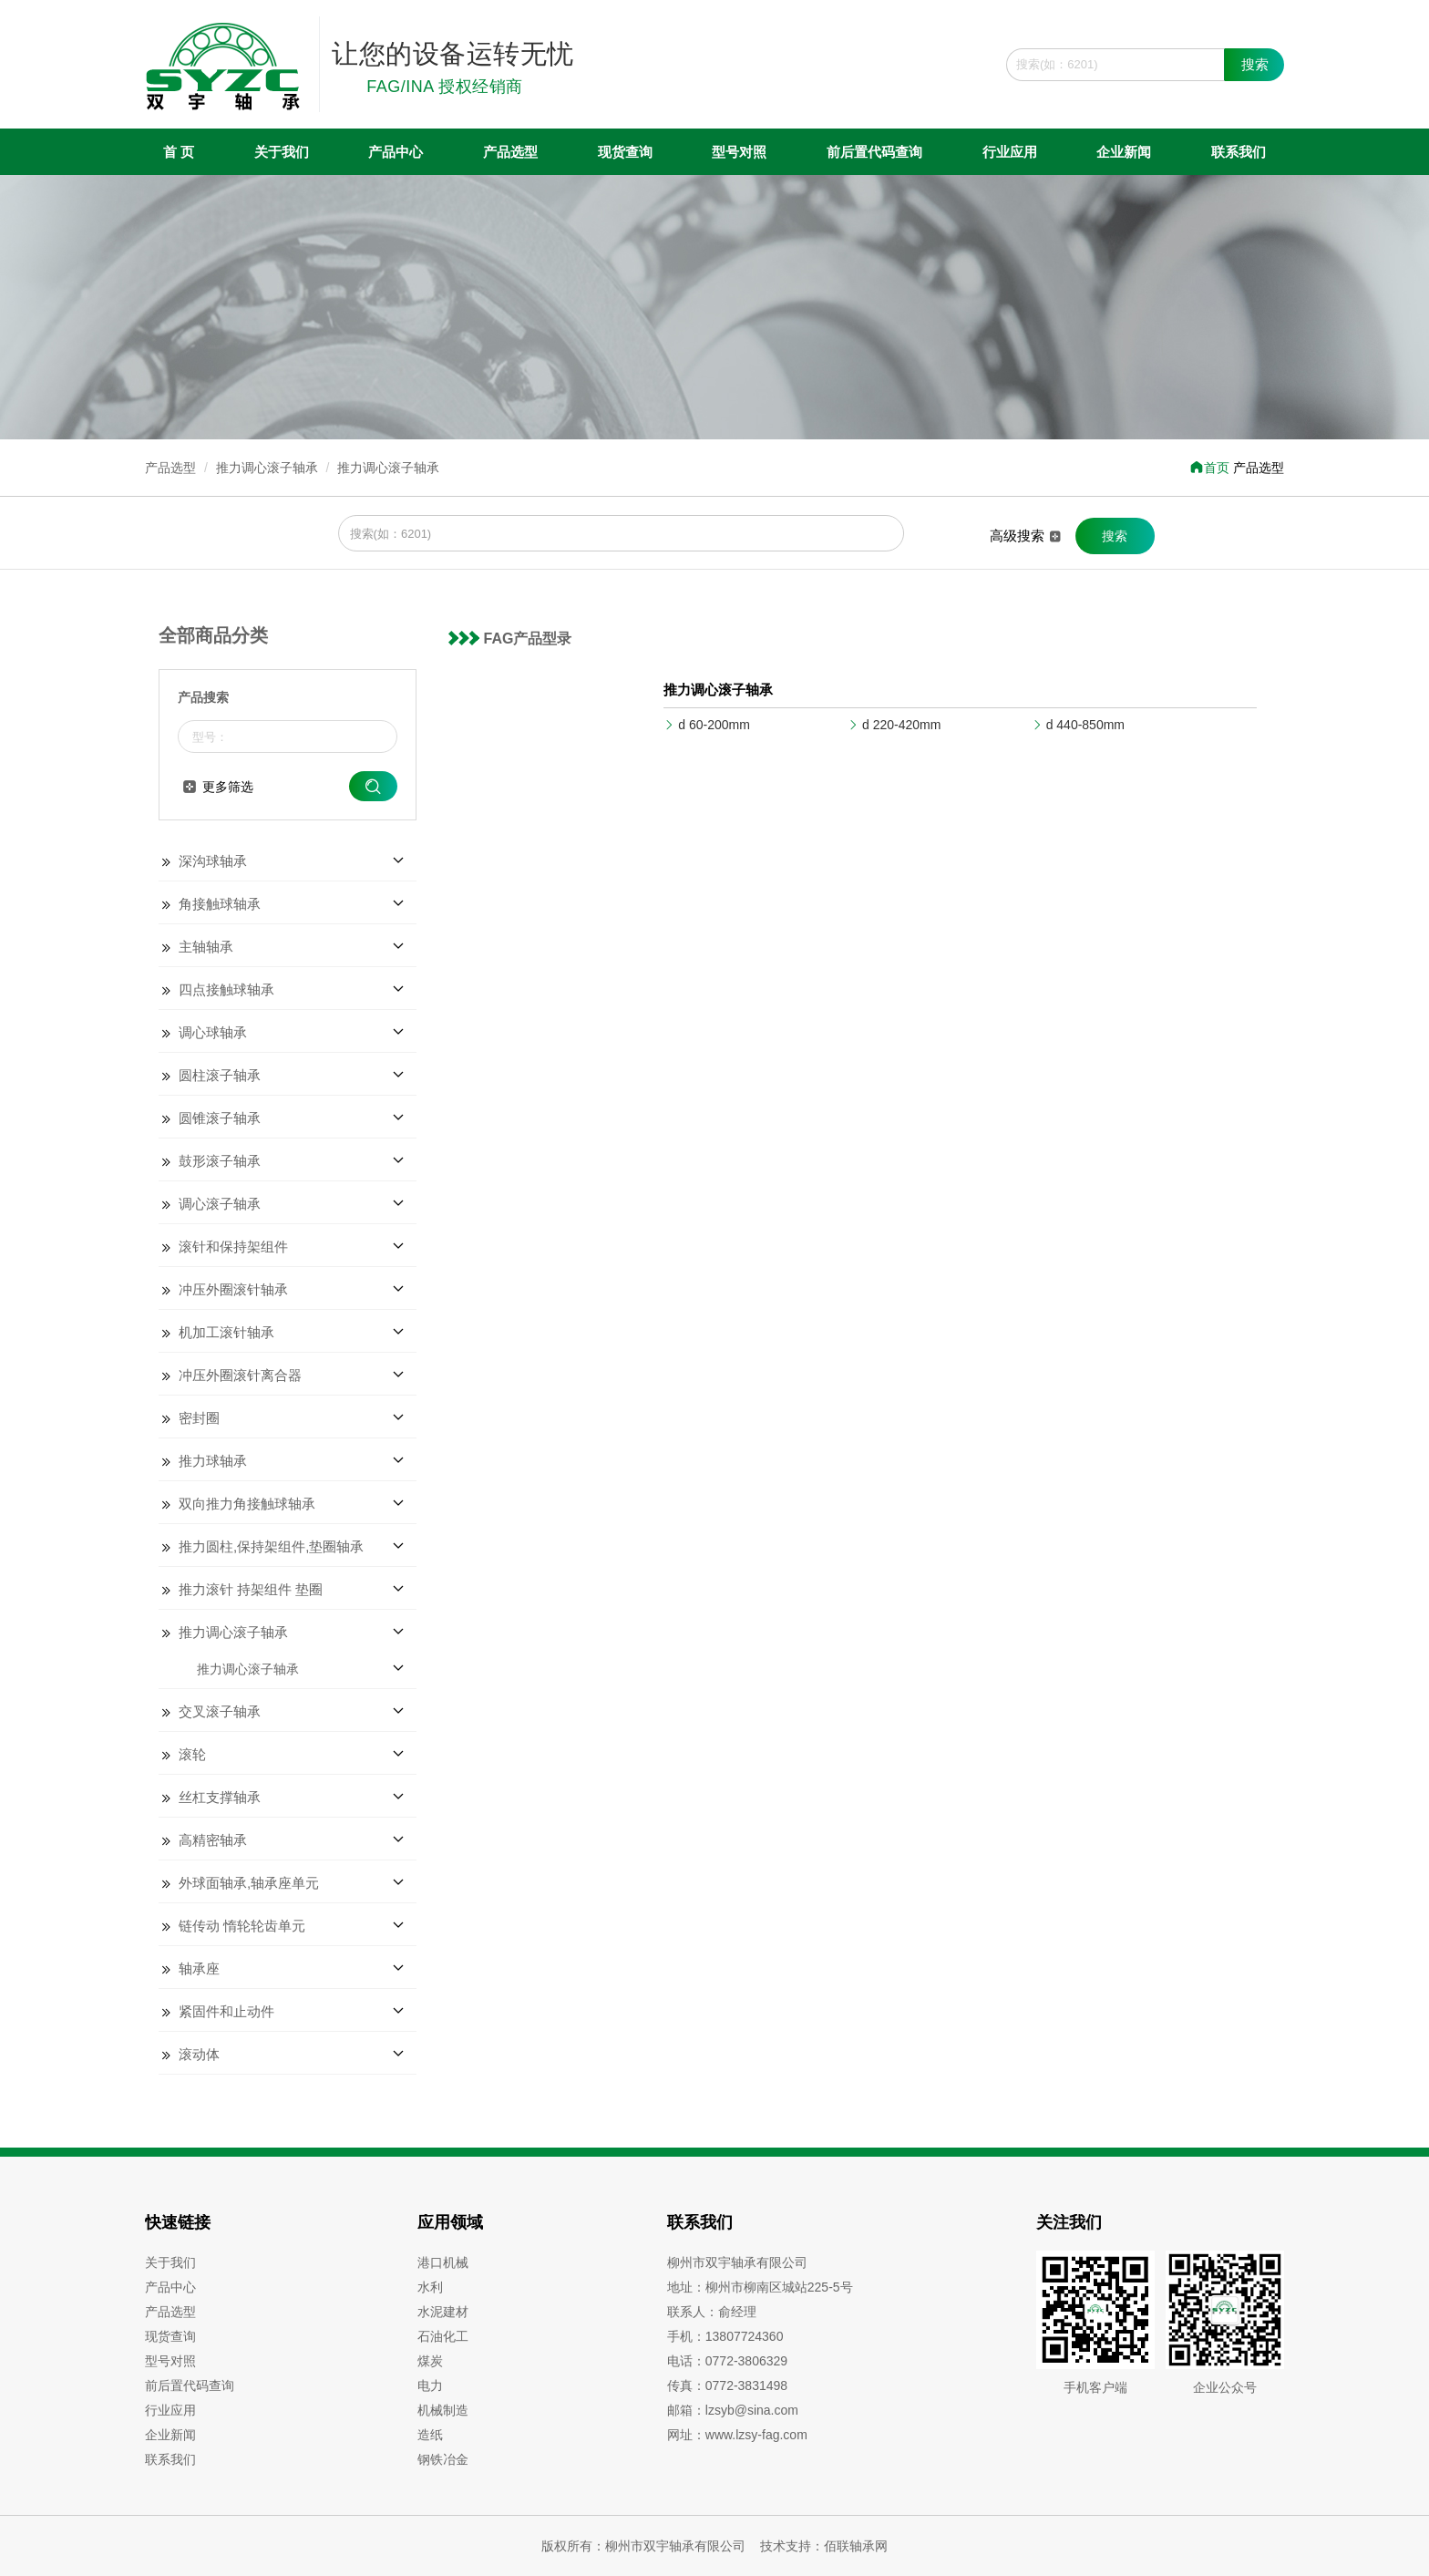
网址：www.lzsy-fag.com (737, 2434)
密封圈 (199, 1418)
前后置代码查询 (874, 152)
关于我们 (281, 152)
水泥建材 (442, 2311)
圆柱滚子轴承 (220, 1075)
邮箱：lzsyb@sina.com (732, 2410)
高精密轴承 (213, 1840)
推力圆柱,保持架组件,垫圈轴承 (271, 1546)
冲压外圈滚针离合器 (240, 1375)
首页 (1209, 467)
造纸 (430, 2434)
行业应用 (1009, 152)
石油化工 (442, 2336)
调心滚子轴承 (220, 1203)
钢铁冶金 (442, 2459)
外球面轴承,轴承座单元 (249, 1883)
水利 (430, 2287)
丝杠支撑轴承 (220, 1797)
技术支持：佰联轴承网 (824, 2546)
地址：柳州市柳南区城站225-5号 (760, 2287)
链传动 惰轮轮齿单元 (242, 1925)
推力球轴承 (213, 1460)
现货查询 (625, 152)
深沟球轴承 (213, 861)
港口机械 (442, 2262)
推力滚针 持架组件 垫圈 (251, 1589)
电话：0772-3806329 (727, 2361)
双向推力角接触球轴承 (247, 1503)
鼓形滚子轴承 (220, 1161)
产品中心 (395, 152)
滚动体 (199, 2054)
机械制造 (442, 2410)
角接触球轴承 (220, 904)
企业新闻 (1123, 152)
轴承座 (199, 1968)
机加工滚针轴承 (226, 1332)
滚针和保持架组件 (233, 1246)
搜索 (1255, 64)
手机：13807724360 (725, 2336)
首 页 (178, 152)
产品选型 (510, 152)
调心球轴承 (213, 1032)
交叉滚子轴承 (220, 1711)
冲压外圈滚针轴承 (233, 1289)
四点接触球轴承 (226, 989)
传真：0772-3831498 (727, 2385)
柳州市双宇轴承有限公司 (737, 2262)
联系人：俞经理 (711, 2311)
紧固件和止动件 (226, 2011)
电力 (430, 2385)
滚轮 (192, 1754)
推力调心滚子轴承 (267, 467)
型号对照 (739, 152)
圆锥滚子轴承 (220, 1118)
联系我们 (1238, 152)
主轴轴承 (206, 946)
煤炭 (430, 2361)
